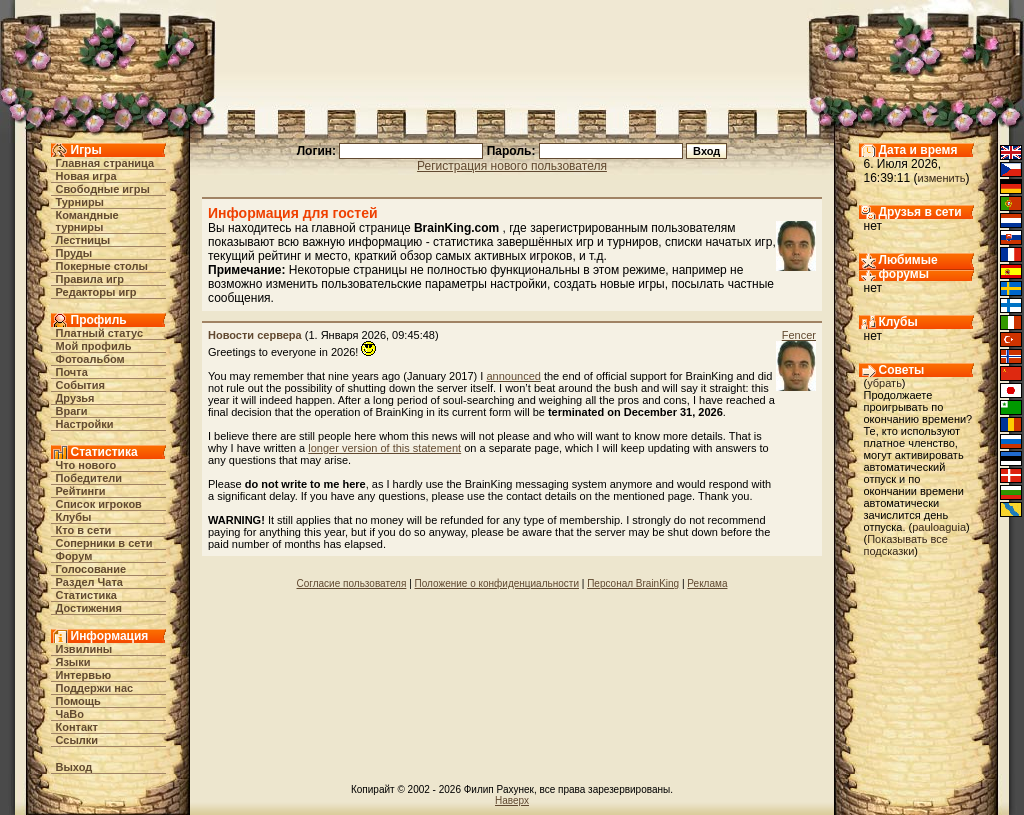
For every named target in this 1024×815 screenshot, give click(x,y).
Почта (72, 372)
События (80, 385)
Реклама (707, 583)
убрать (884, 383)
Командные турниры (87, 221)
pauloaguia (939, 527)
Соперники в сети (104, 543)
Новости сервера (255, 335)
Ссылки (77, 740)
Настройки (85, 424)
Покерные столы (102, 266)
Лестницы (83, 240)
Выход (74, 767)
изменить (942, 178)
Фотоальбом (90, 359)
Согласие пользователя (352, 583)
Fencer (799, 335)
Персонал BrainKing (633, 583)
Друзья (75, 398)
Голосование (91, 569)
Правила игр (90, 279)
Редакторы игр (96, 292)
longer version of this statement (384, 448)
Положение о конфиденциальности (497, 583)
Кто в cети (84, 530)
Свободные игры (103, 189)
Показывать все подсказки (906, 545)
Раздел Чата (89, 582)
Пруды (74, 253)
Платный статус (100, 333)
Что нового (86, 465)
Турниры (80, 202)
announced (513, 376)
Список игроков (99, 504)
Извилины (84, 649)
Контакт (77, 727)
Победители (89, 478)
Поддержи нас (95, 688)
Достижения (89, 608)
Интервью (84, 675)
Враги (72, 411)
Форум (74, 556)
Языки (73, 662)
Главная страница (105, 163)
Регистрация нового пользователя (512, 166)
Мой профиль (94, 346)
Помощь (78, 701)
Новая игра (86, 176)
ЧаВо (70, 714)
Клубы (74, 517)
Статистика (87, 595)
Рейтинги (81, 491)
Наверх (512, 800)
